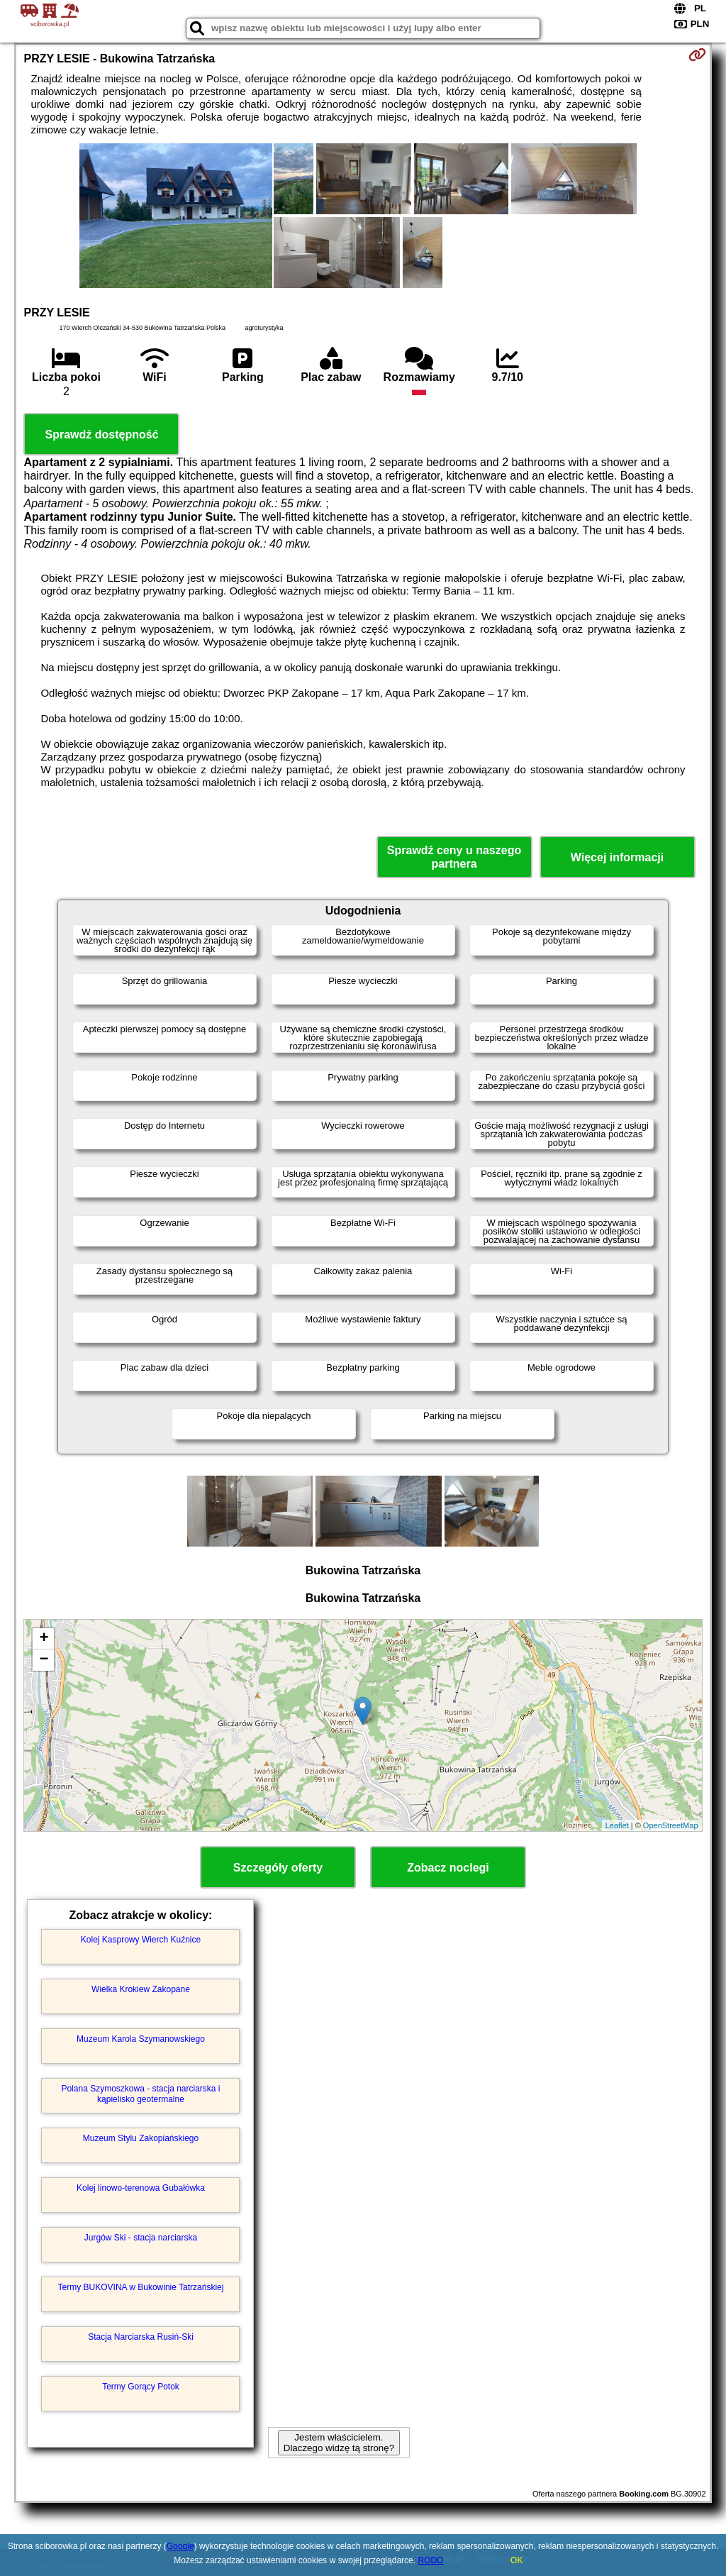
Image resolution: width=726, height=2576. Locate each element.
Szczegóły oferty (278, 1868)
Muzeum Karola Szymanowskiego (141, 2039)
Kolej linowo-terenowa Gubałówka (141, 2188)
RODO (430, 2560)
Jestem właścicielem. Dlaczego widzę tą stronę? (339, 2442)
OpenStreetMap (670, 1825)
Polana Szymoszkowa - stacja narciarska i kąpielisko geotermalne (140, 2094)
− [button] (43, 1660)
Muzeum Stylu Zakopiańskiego (141, 2138)
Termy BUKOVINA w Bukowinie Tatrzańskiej (141, 2287)
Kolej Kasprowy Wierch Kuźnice (141, 1940)
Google (180, 2546)
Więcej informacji (617, 857)
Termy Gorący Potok (140, 2387)
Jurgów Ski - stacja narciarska (140, 2238)
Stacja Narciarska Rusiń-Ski (141, 2337)
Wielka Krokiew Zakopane (140, 1989)
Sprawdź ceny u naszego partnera (454, 857)
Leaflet (617, 1825)
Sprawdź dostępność (101, 435)
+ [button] (43, 1638)
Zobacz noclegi (448, 1868)
